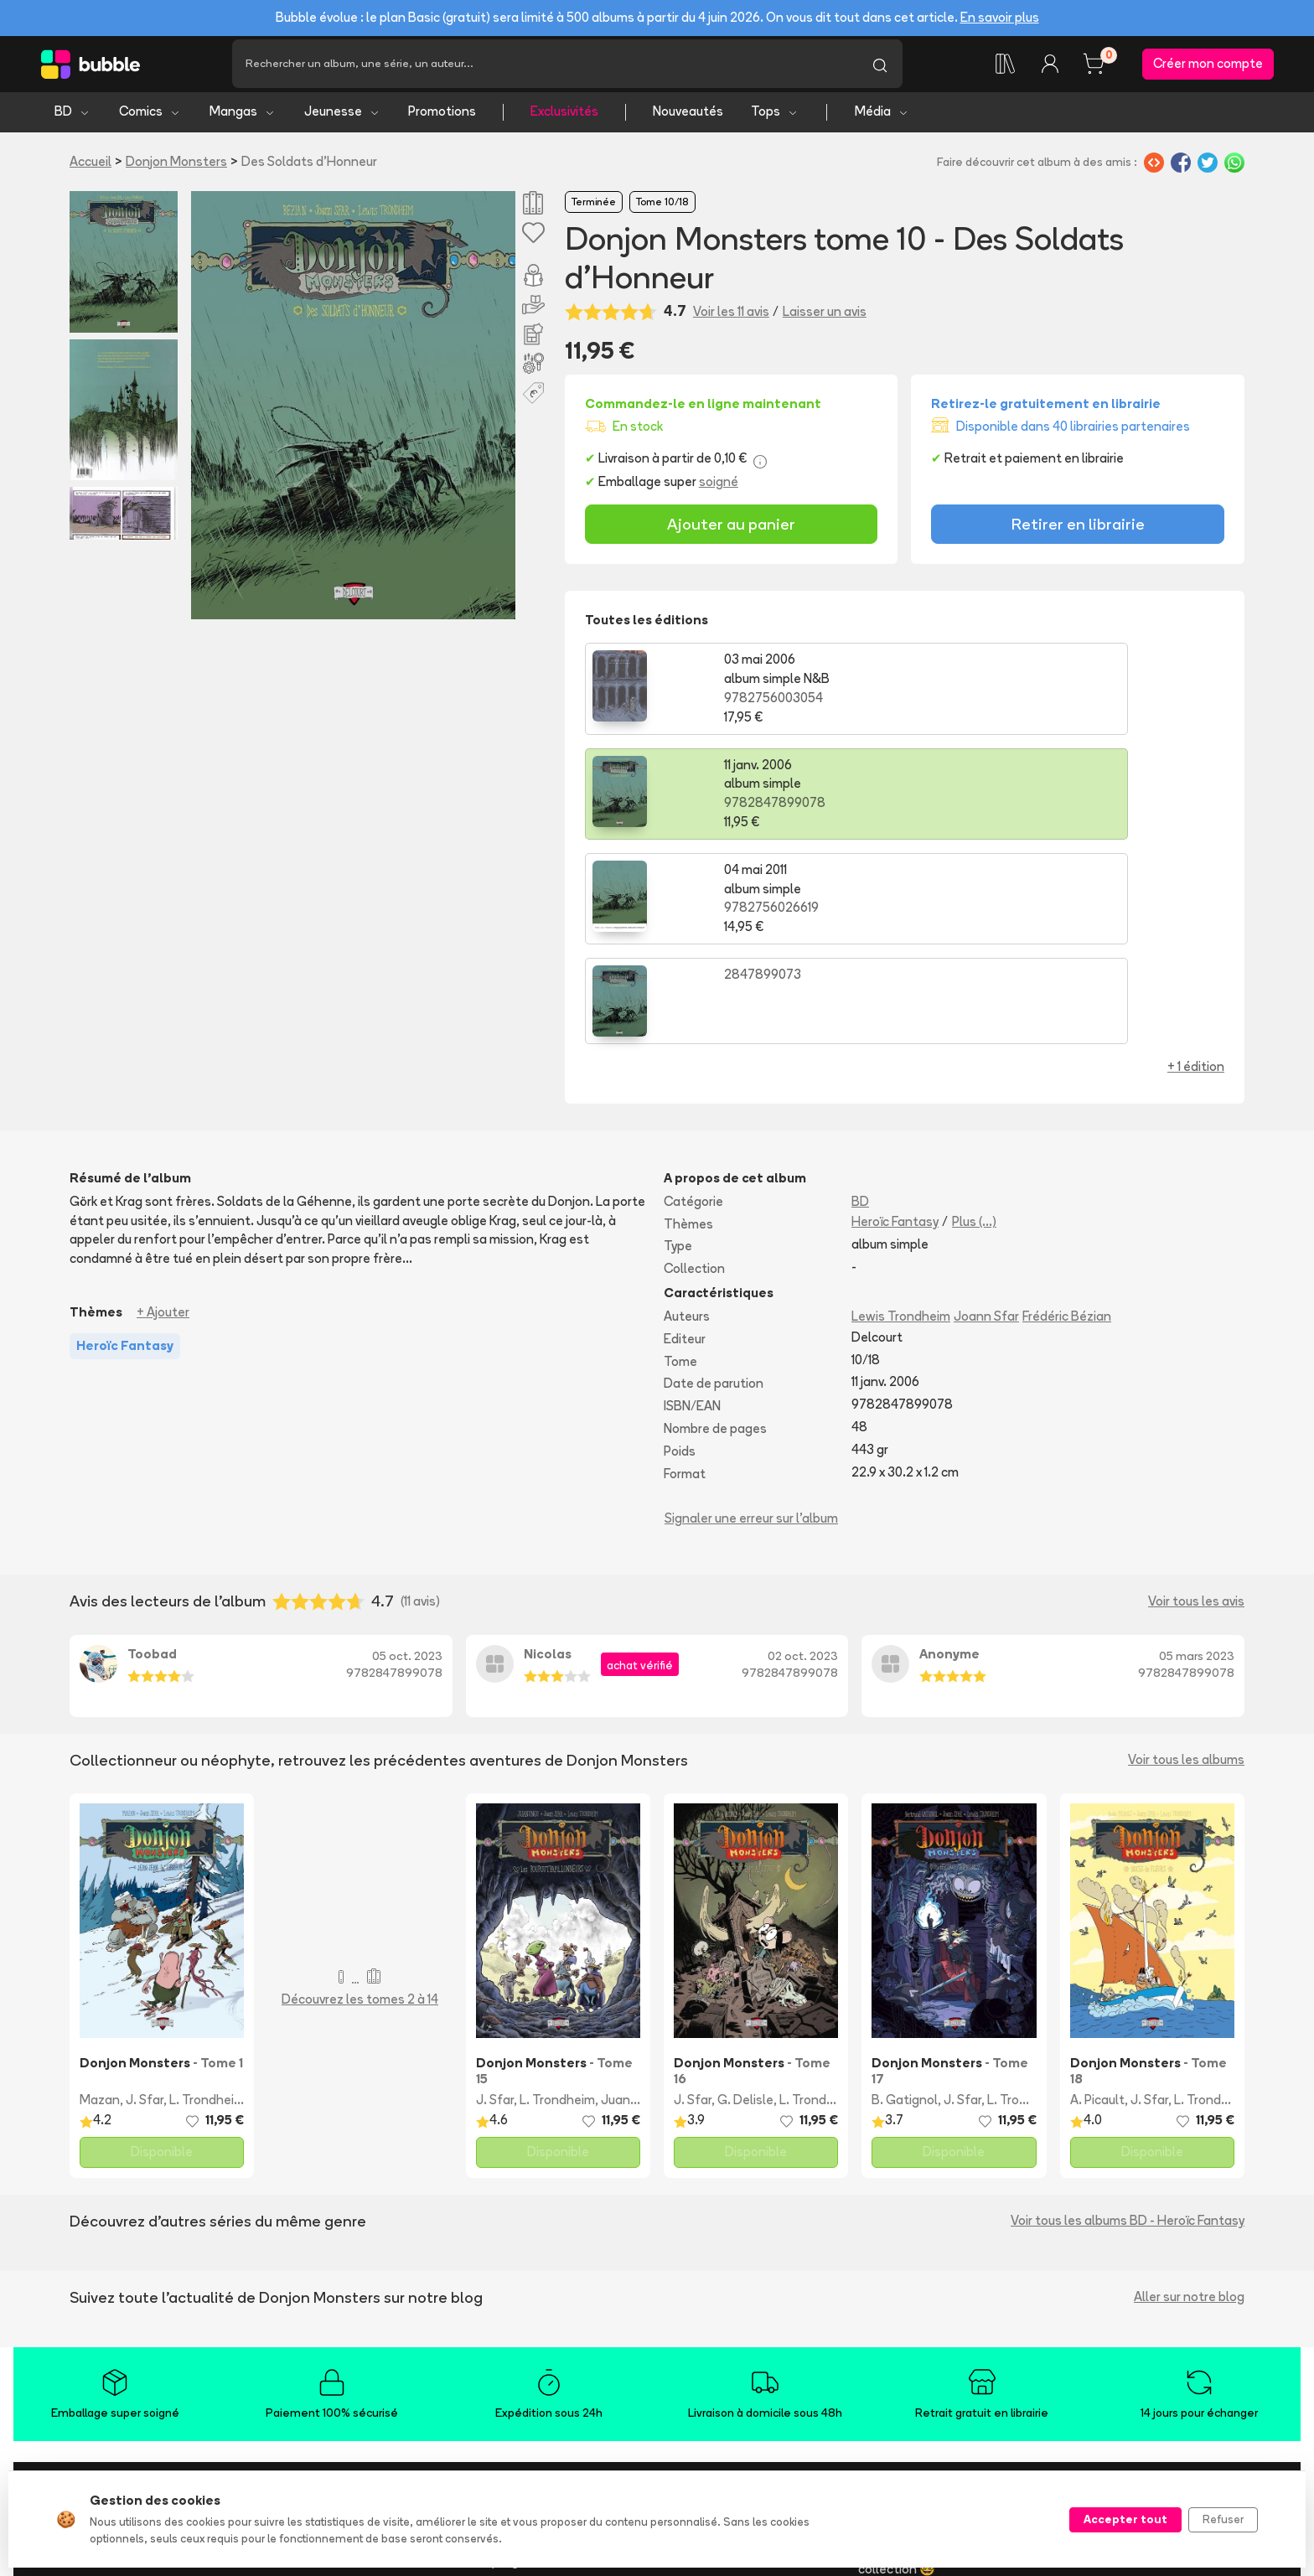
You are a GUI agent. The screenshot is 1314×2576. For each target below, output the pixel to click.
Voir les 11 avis (731, 317)
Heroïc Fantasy (895, 1023)
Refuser (1223, 2519)
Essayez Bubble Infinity (522, 2339)
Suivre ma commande (719, 2362)
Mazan (100, 1902)
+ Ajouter (163, 1113)
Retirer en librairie (1078, 530)
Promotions (442, 118)
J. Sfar (144, 1902)
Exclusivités (564, 118)
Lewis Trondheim (900, 1117)
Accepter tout (1125, 2519)
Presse (74, 2339)
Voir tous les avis (1196, 1402)
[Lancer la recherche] (880, 67)
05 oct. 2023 (407, 1457)
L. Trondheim (207, 1902)
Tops (775, 118)
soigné (718, 487)
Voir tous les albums (1186, 1562)
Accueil (90, 167)
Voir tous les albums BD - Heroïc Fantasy (1127, 2022)
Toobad (152, 1456)
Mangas (243, 118)
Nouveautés (688, 118)
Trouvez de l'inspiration (322, 2317)
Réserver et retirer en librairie (741, 2407)
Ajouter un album (505, 2384)
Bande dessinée (302, 2339)
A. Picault (1097, 1902)
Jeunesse (342, 118)
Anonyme (949, 1456)
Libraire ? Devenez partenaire (541, 2447)
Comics (150, 118)
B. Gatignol (905, 1902)
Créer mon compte (1208, 67)
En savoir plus (999, 17)
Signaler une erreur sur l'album (751, 1320)
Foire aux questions (712, 2317)
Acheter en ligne (705, 2384)
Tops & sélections (307, 2452)
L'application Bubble (514, 2317)
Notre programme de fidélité (538, 2362)
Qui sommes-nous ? (111, 2317)
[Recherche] (544, 67)
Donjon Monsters (176, 167)
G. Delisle (745, 1902)
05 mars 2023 (1196, 1457)
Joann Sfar (986, 1117)
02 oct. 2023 (803, 1457)
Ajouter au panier (731, 530)
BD (72, 118)
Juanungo (630, 1902)
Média (882, 118)
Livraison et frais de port (728, 2339)
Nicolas (548, 1456)
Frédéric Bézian (1066, 1117)
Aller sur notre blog (1189, 2099)
